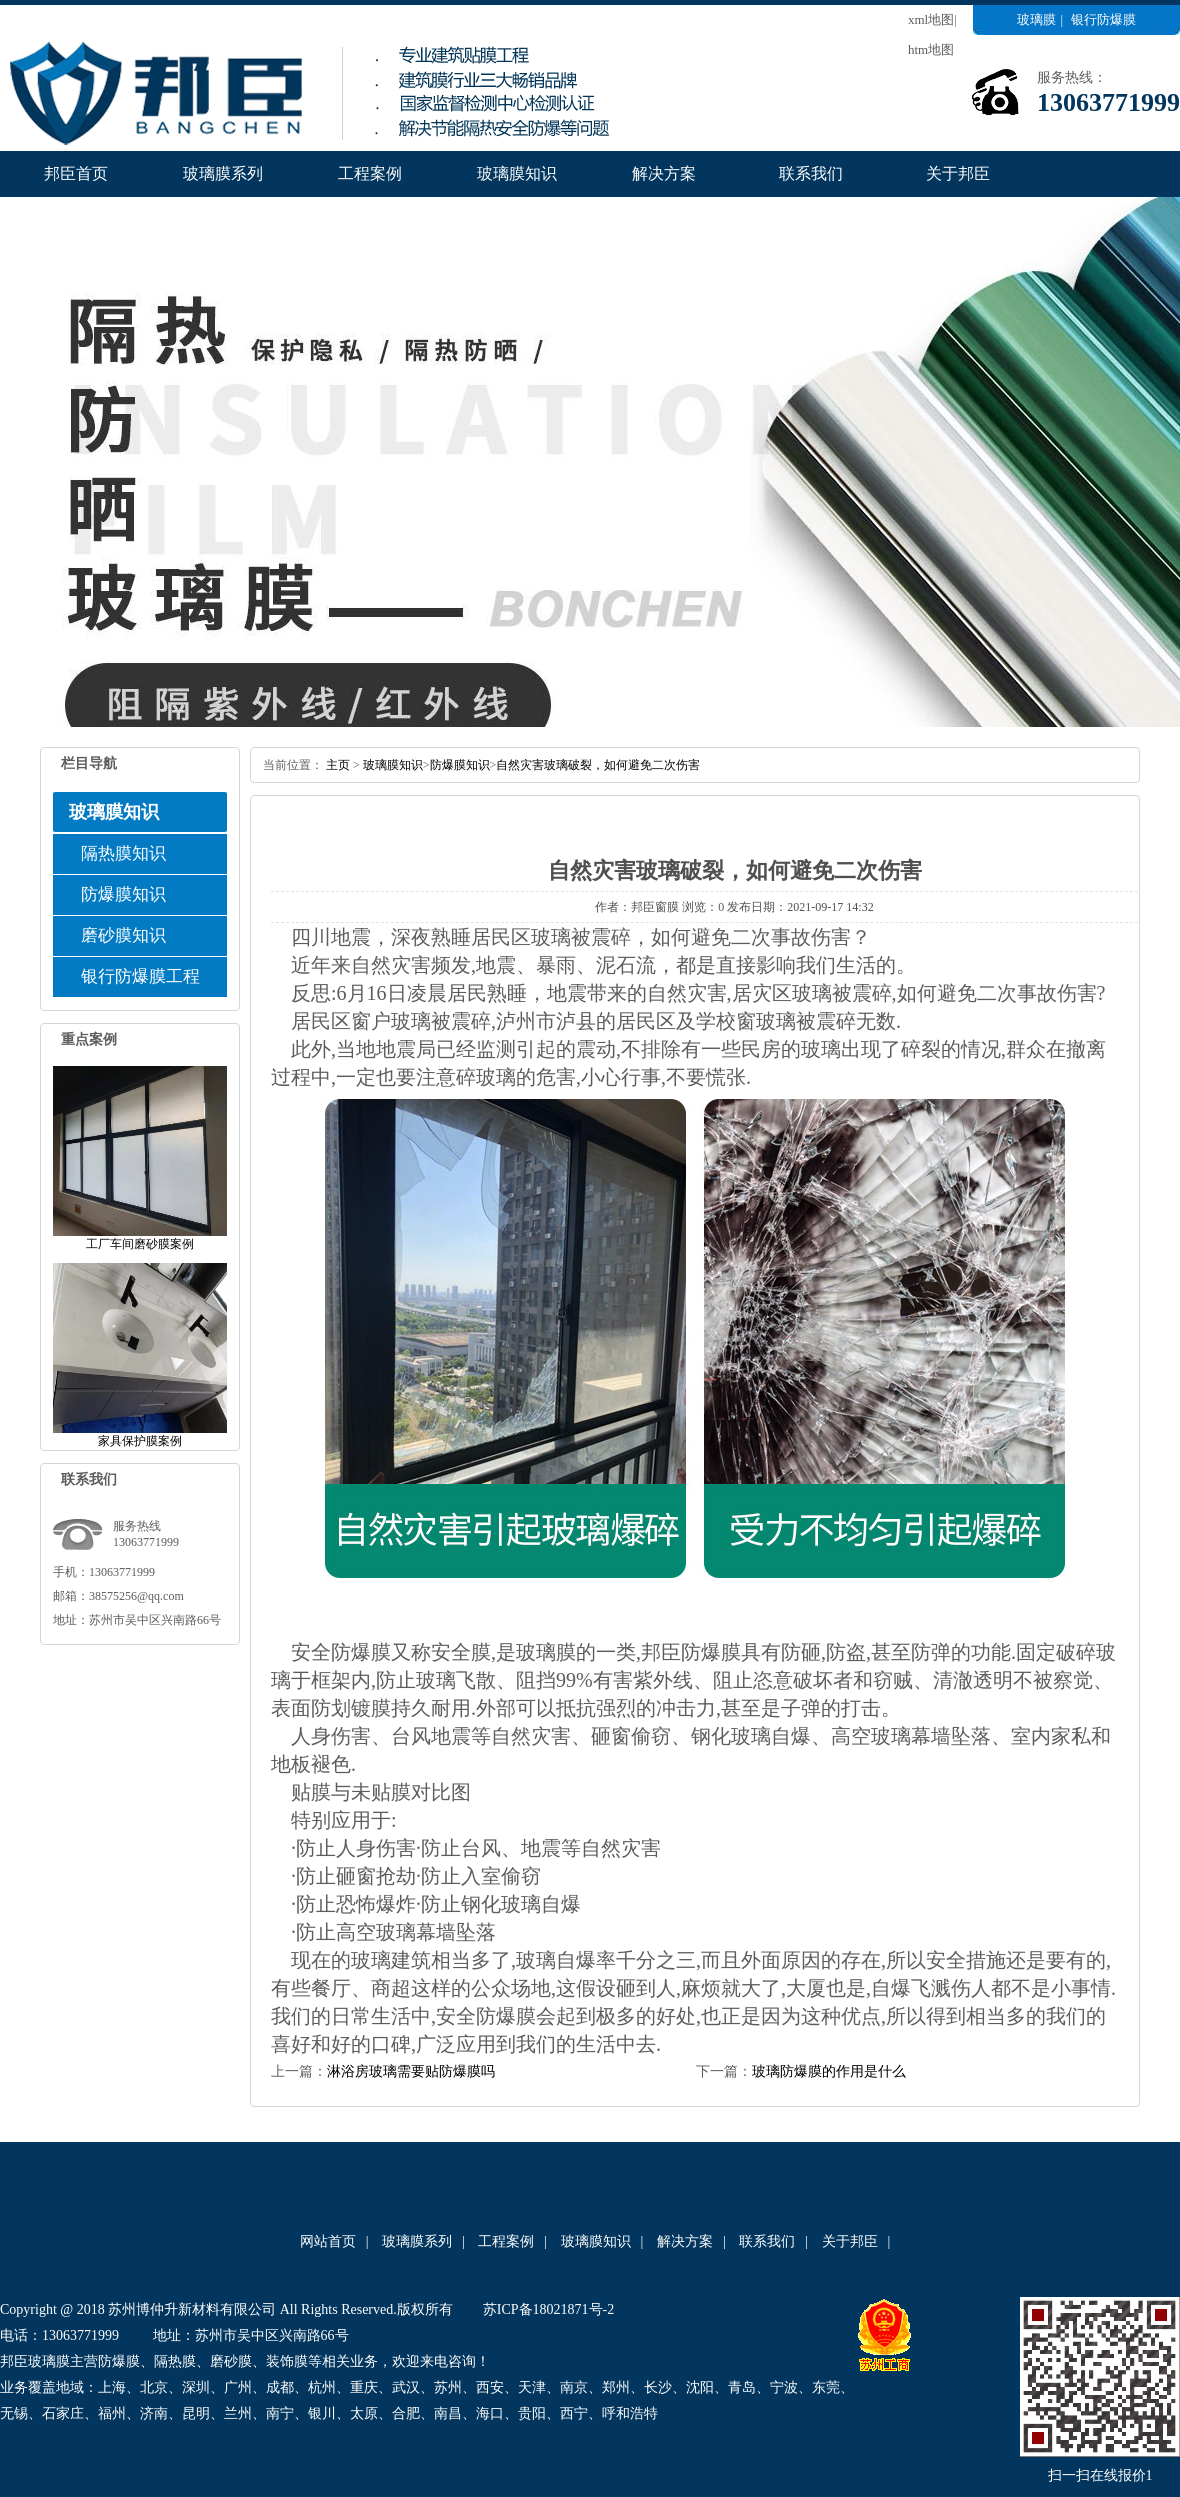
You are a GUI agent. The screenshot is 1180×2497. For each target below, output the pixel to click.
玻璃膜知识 (517, 173)
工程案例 (370, 173)
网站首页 (328, 2241)
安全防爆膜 (341, 1652)
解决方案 (664, 173)
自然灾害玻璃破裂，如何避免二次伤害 (598, 765)
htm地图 (931, 49)
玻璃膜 (1036, 19)
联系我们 (811, 173)
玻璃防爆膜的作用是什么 (829, 2071)
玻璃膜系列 (223, 173)
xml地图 (931, 19)
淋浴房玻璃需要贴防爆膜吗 (411, 2071)
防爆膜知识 (123, 894)
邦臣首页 (76, 173)
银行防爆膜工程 (140, 976)
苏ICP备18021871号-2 (548, 2309)
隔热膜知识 (123, 853)
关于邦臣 (958, 173)
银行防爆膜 (1103, 19)
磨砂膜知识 (123, 935)
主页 (338, 765)
